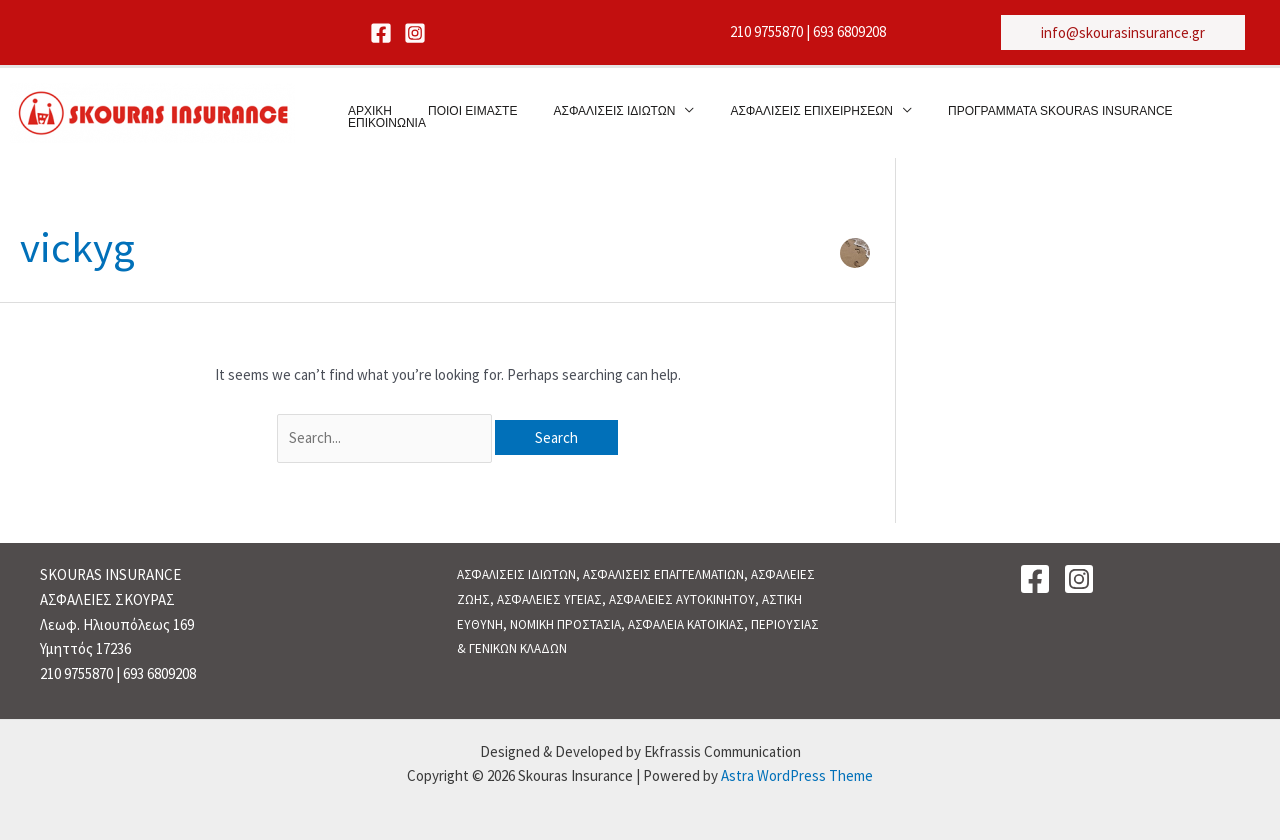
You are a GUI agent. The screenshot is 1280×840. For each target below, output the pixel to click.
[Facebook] (381, 33)
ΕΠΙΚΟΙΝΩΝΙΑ (1189, 114)
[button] (1123, 32)
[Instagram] (415, 33)
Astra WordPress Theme (797, 775)
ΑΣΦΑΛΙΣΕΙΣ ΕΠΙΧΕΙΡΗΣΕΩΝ (777, 114)
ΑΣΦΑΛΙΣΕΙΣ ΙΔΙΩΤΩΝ (592, 114)
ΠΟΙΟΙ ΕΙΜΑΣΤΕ (461, 114)
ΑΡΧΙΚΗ (371, 114)
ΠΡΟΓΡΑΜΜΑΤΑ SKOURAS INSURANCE (1013, 114)
